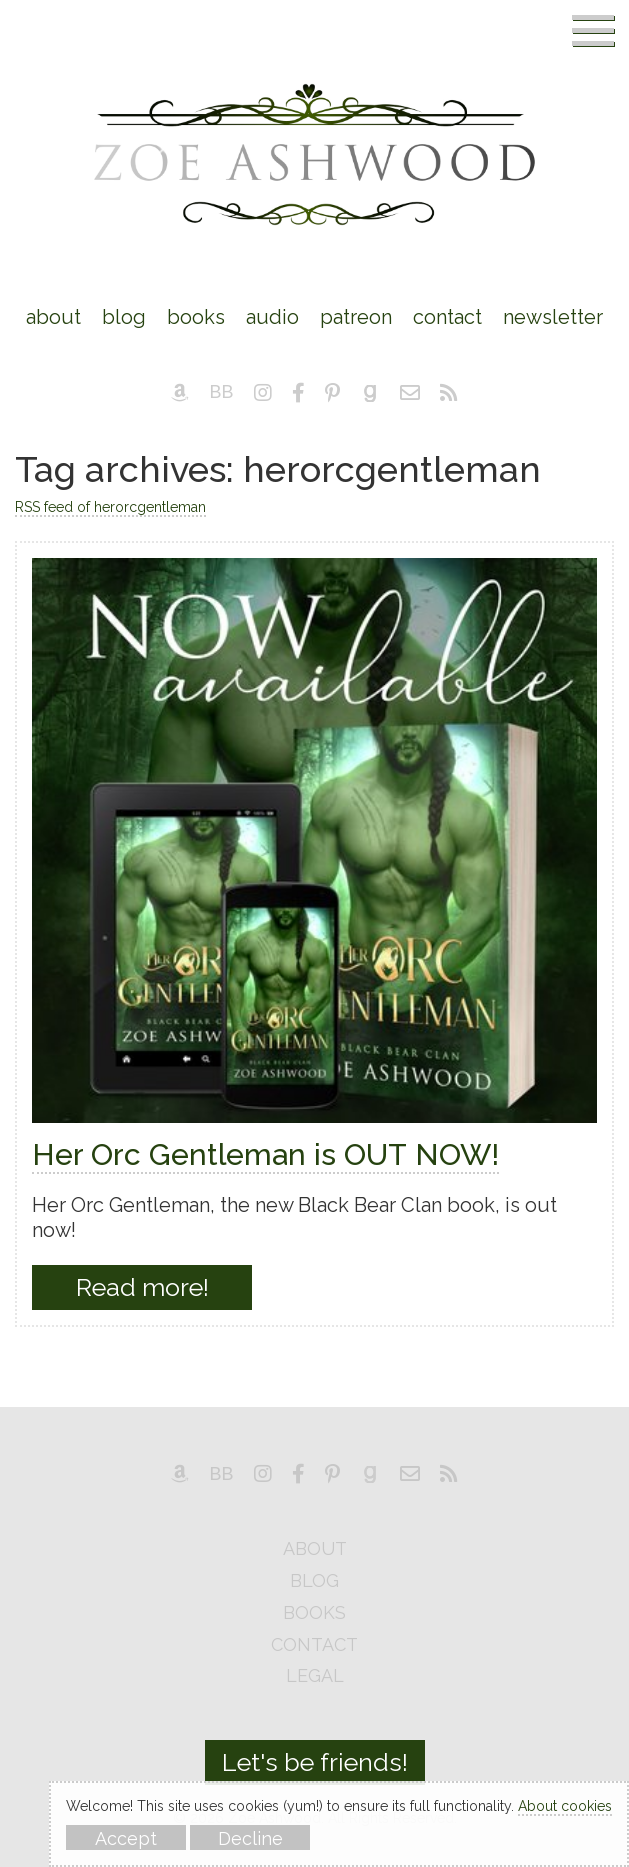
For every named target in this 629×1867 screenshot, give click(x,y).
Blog (124, 317)
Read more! (142, 1287)
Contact (447, 317)
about (315, 1549)
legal (315, 1676)
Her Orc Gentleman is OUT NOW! (265, 1154)
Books (196, 317)
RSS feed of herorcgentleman (110, 507)
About (53, 317)
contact (314, 1645)
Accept (126, 1838)
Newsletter (553, 317)
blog (314, 1581)
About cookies (565, 1806)
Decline (250, 1838)
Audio (272, 317)
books (314, 1613)
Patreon (356, 317)
